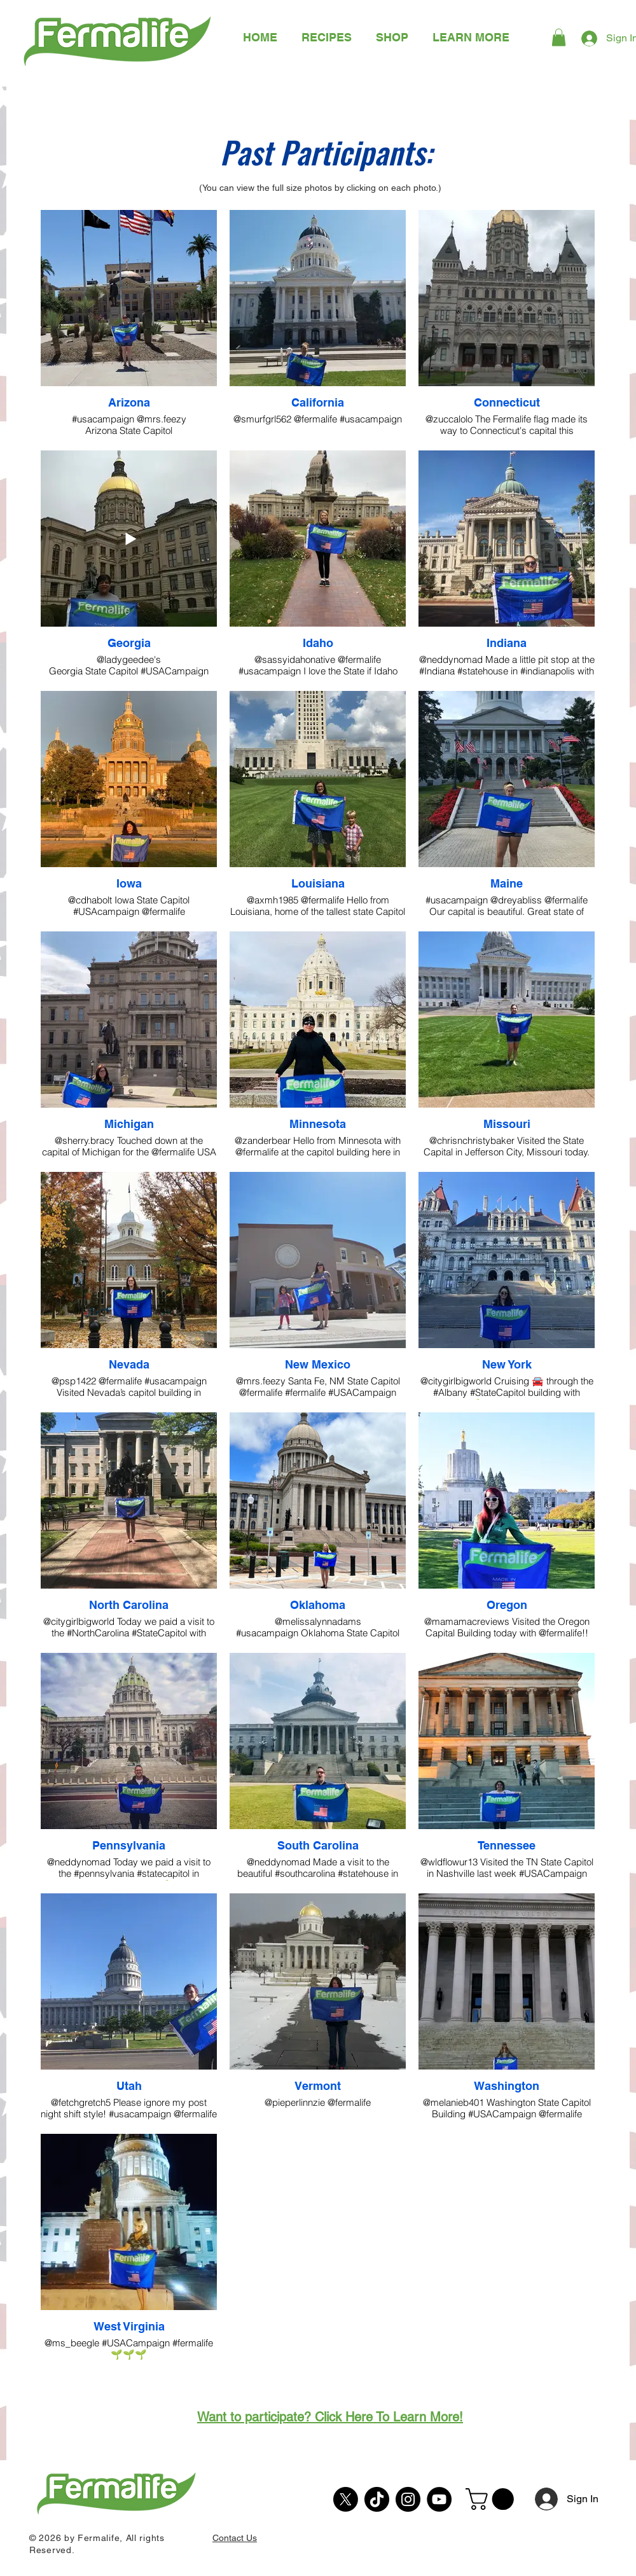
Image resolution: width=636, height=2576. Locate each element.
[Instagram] (408, 2499)
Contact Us (234, 2538)
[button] (471, 37)
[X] (345, 2499)
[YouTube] (439, 2499)
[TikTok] (376, 2499)
